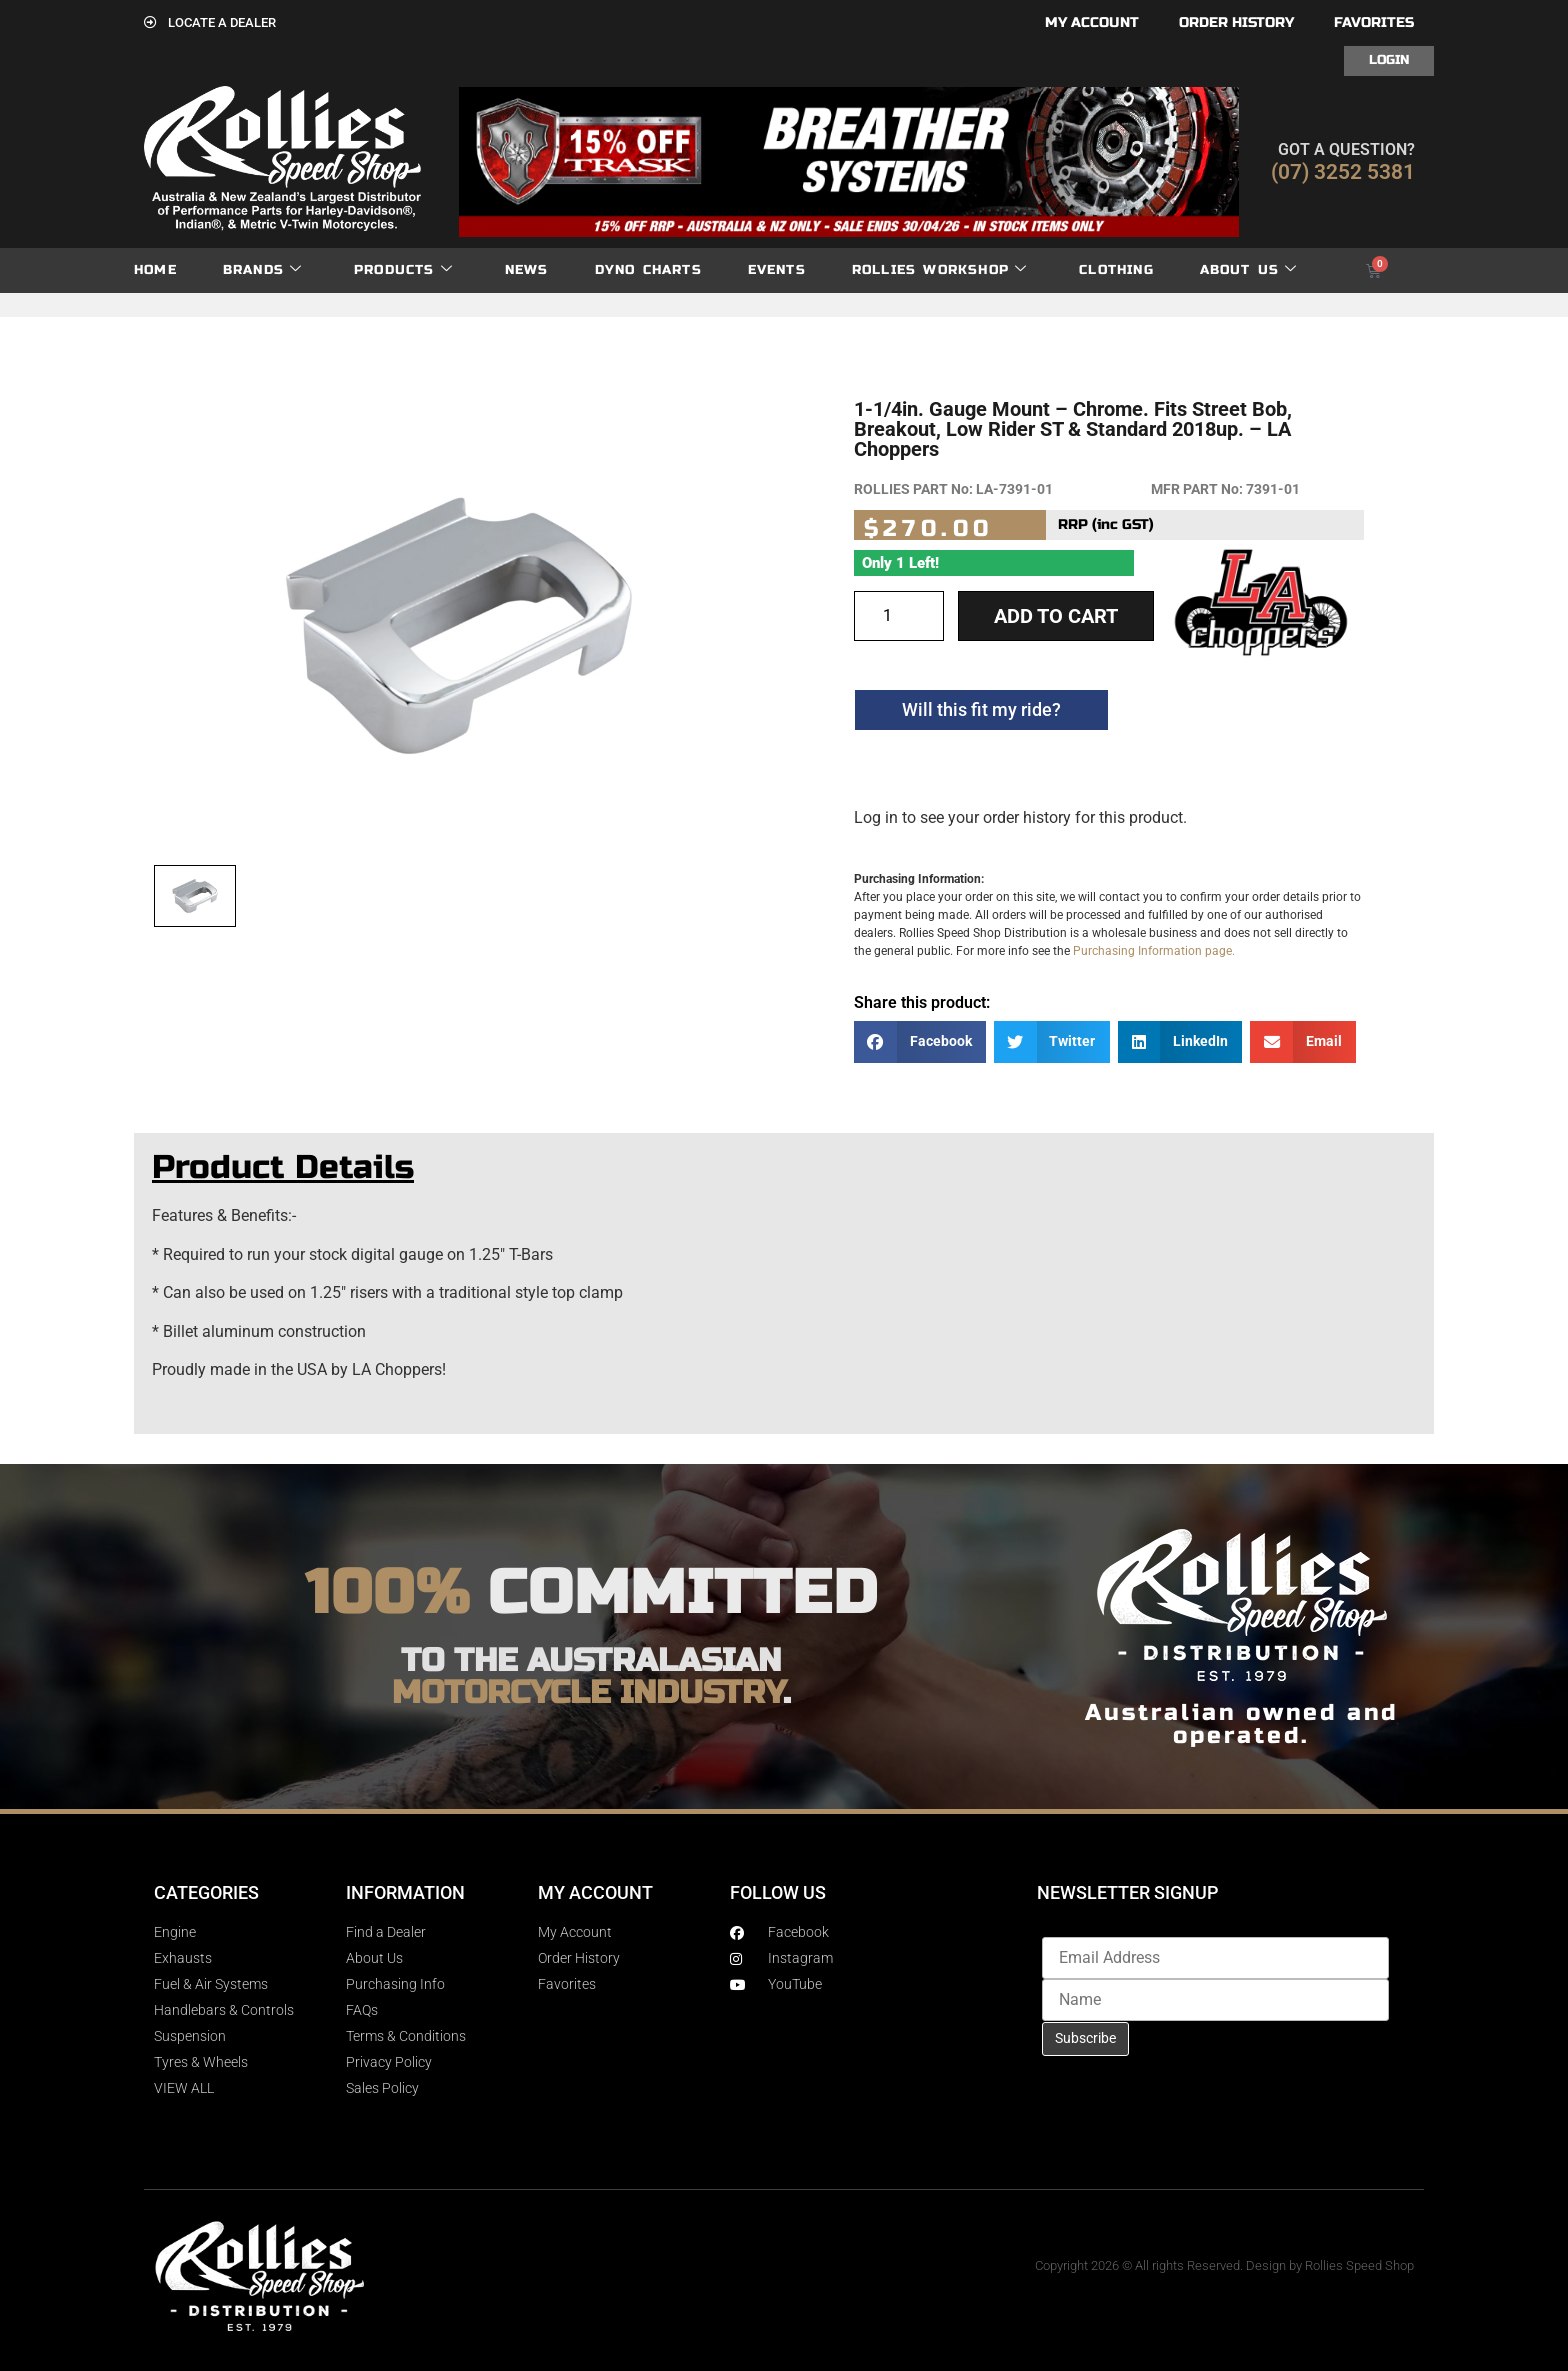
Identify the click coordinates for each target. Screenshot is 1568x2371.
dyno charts (648, 270)
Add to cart (1056, 616)
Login (1389, 60)
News (527, 270)
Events (777, 270)
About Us (1249, 270)
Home (155, 270)
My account (1092, 22)
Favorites (1374, 22)
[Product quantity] (899, 616)
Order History (1236, 22)
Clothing (1116, 270)
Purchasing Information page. (1154, 951)
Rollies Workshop (939, 270)
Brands (262, 270)
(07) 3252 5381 (1343, 172)
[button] (920, 1042)
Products (403, 270)
